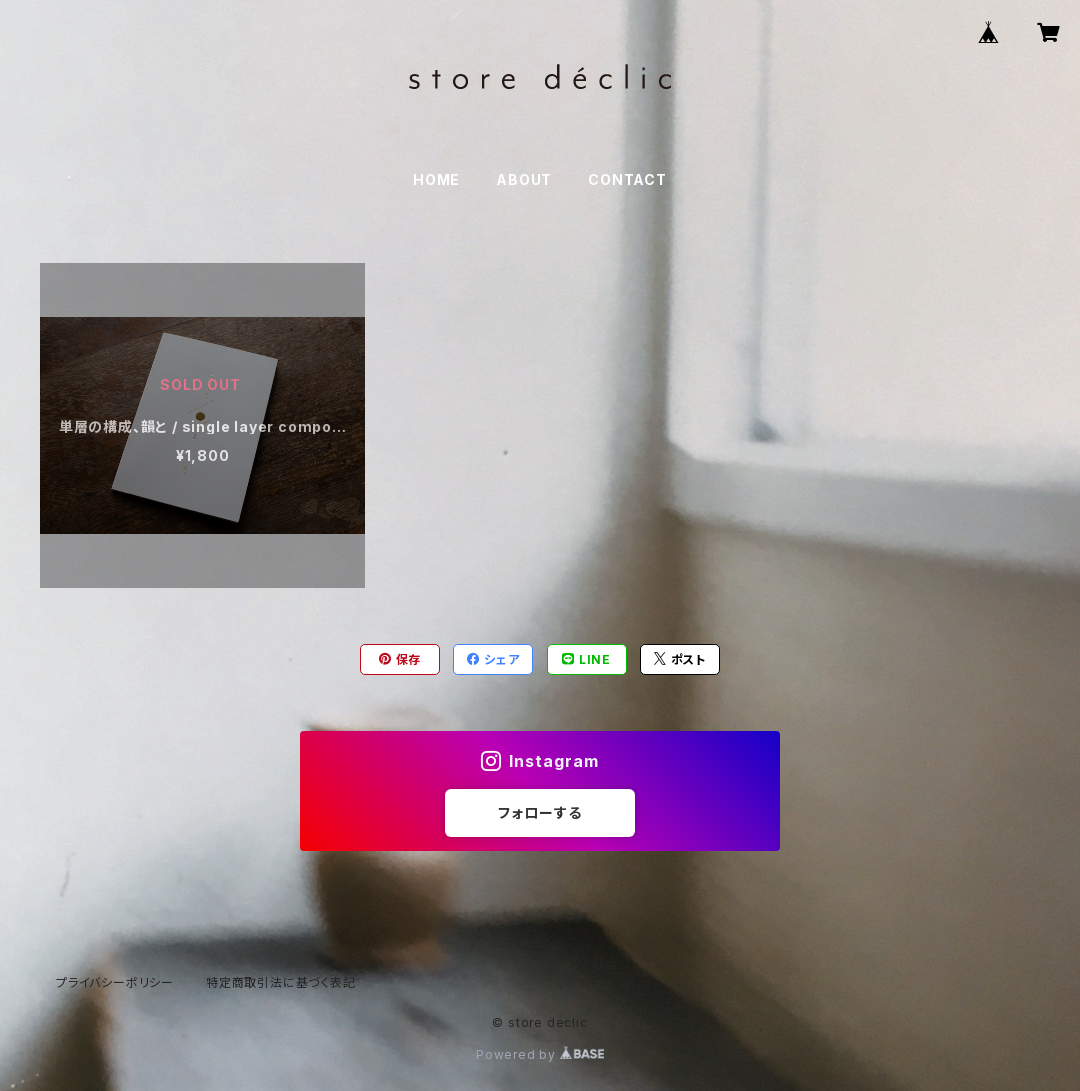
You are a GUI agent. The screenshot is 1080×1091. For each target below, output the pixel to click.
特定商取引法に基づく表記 (281, 982)
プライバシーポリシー (115, 982)
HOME (436, 179)
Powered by (540, 1054)
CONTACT (627, 179)
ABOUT (524, 179)
